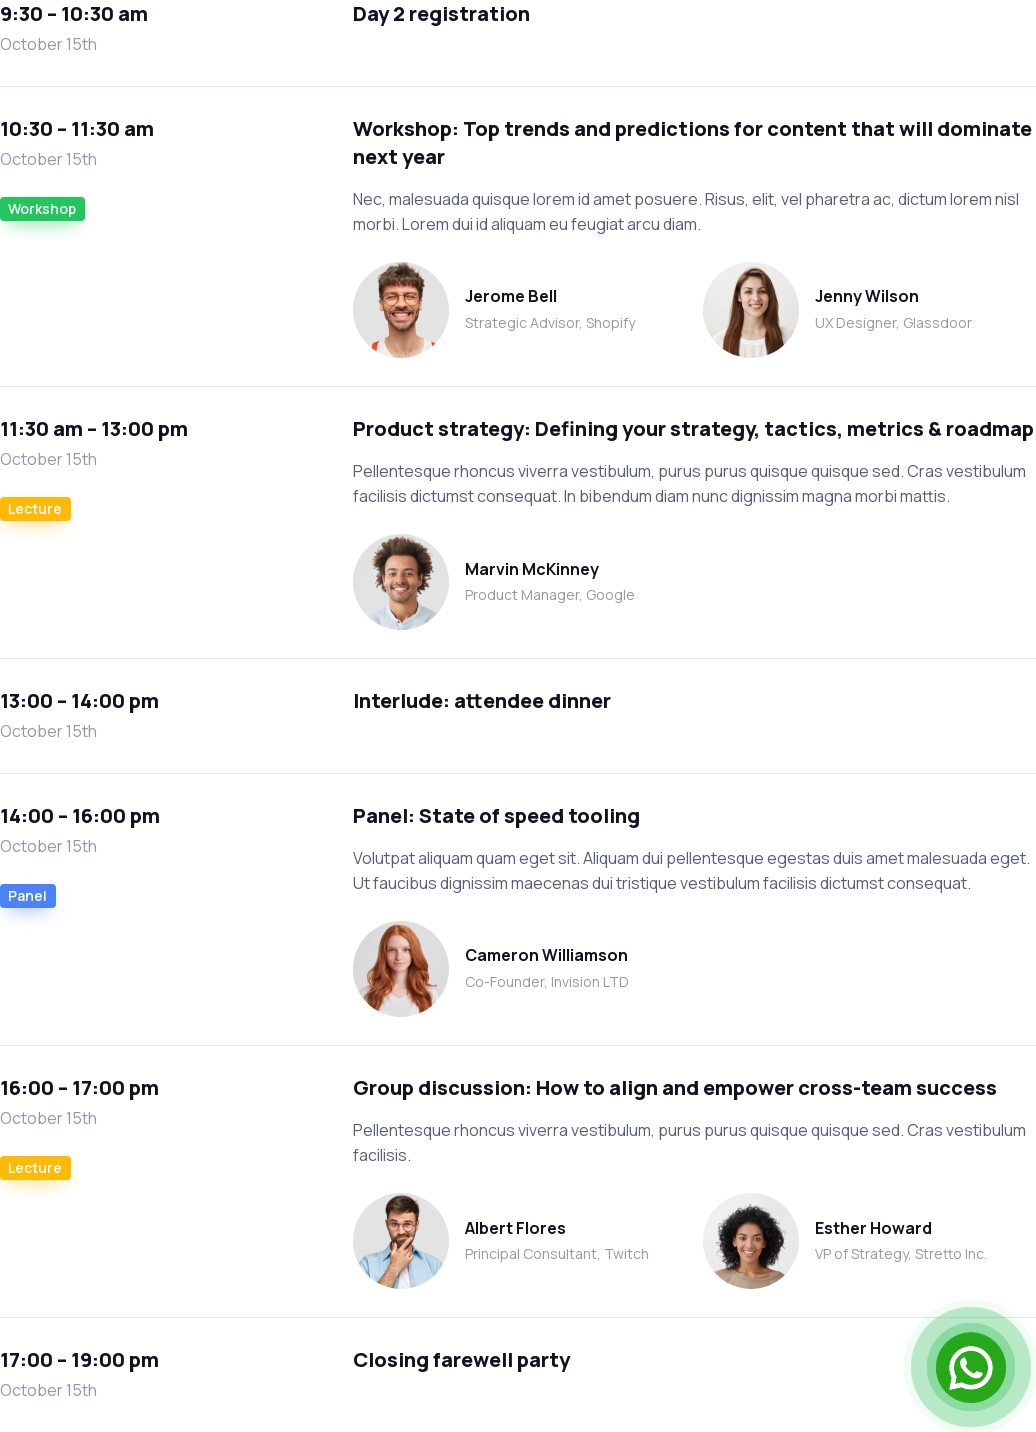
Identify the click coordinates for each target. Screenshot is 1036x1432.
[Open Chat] (971, 1367)
